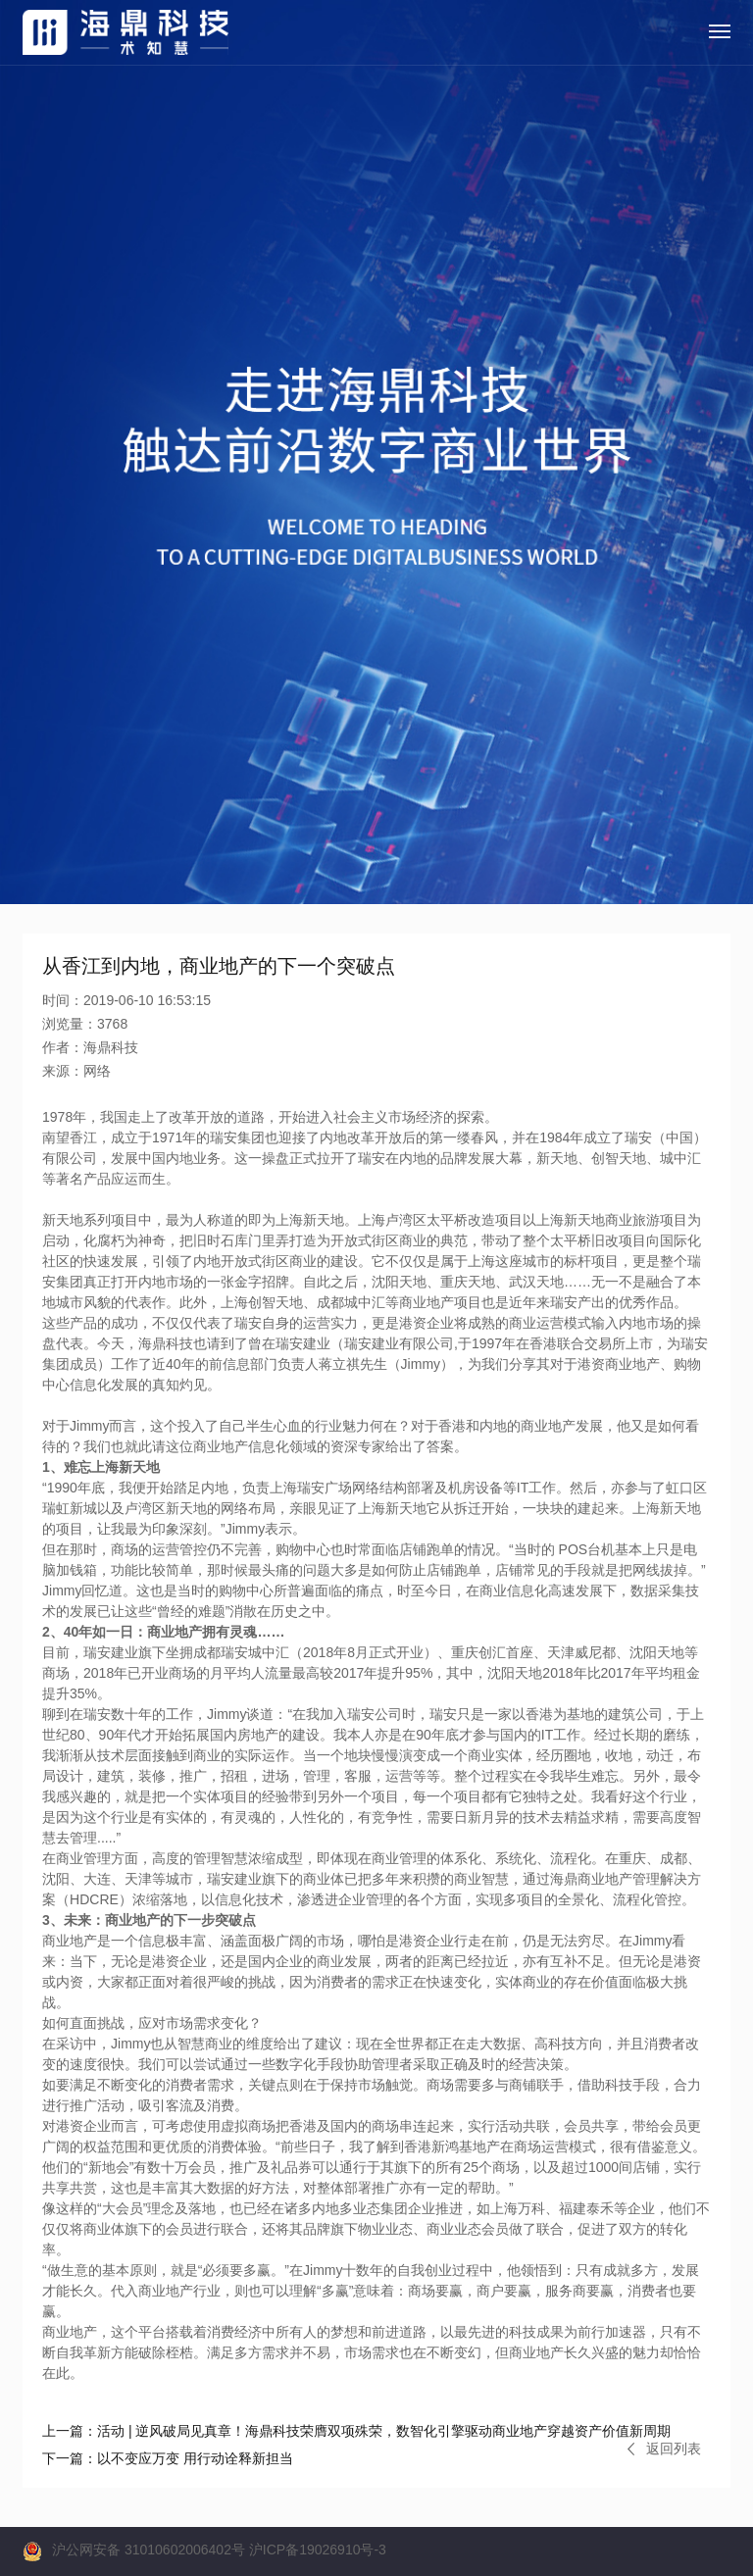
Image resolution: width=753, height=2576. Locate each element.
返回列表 (664, 2448)
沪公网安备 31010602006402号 (148, 2549)
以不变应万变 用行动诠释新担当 (167, 2458)
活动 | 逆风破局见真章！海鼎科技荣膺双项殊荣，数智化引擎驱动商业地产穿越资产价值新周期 (356, 2431)
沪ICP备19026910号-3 (317, 2549)
